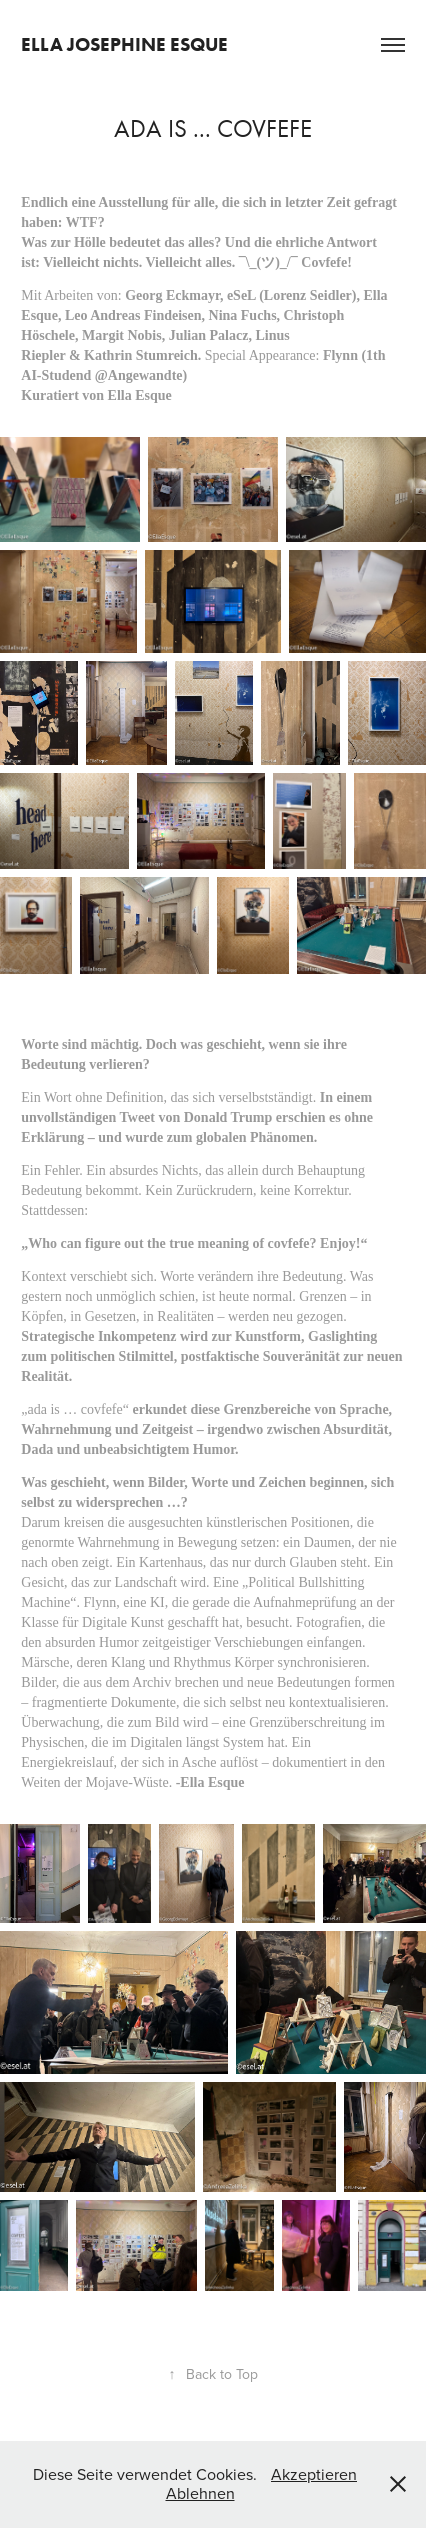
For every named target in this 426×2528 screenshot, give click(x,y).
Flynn (340, 355)
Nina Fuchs (243, 315)
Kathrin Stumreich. (144, 355)
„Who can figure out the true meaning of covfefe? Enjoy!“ (194, 1243)
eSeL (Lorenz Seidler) (292, 295)
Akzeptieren (314, 2474)
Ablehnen (200, 2493)
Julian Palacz (209, 335)
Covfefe (324, 262)
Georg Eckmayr (172, 295)
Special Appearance (260, 355)
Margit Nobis (122, 335)
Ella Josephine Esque (124, 44)
